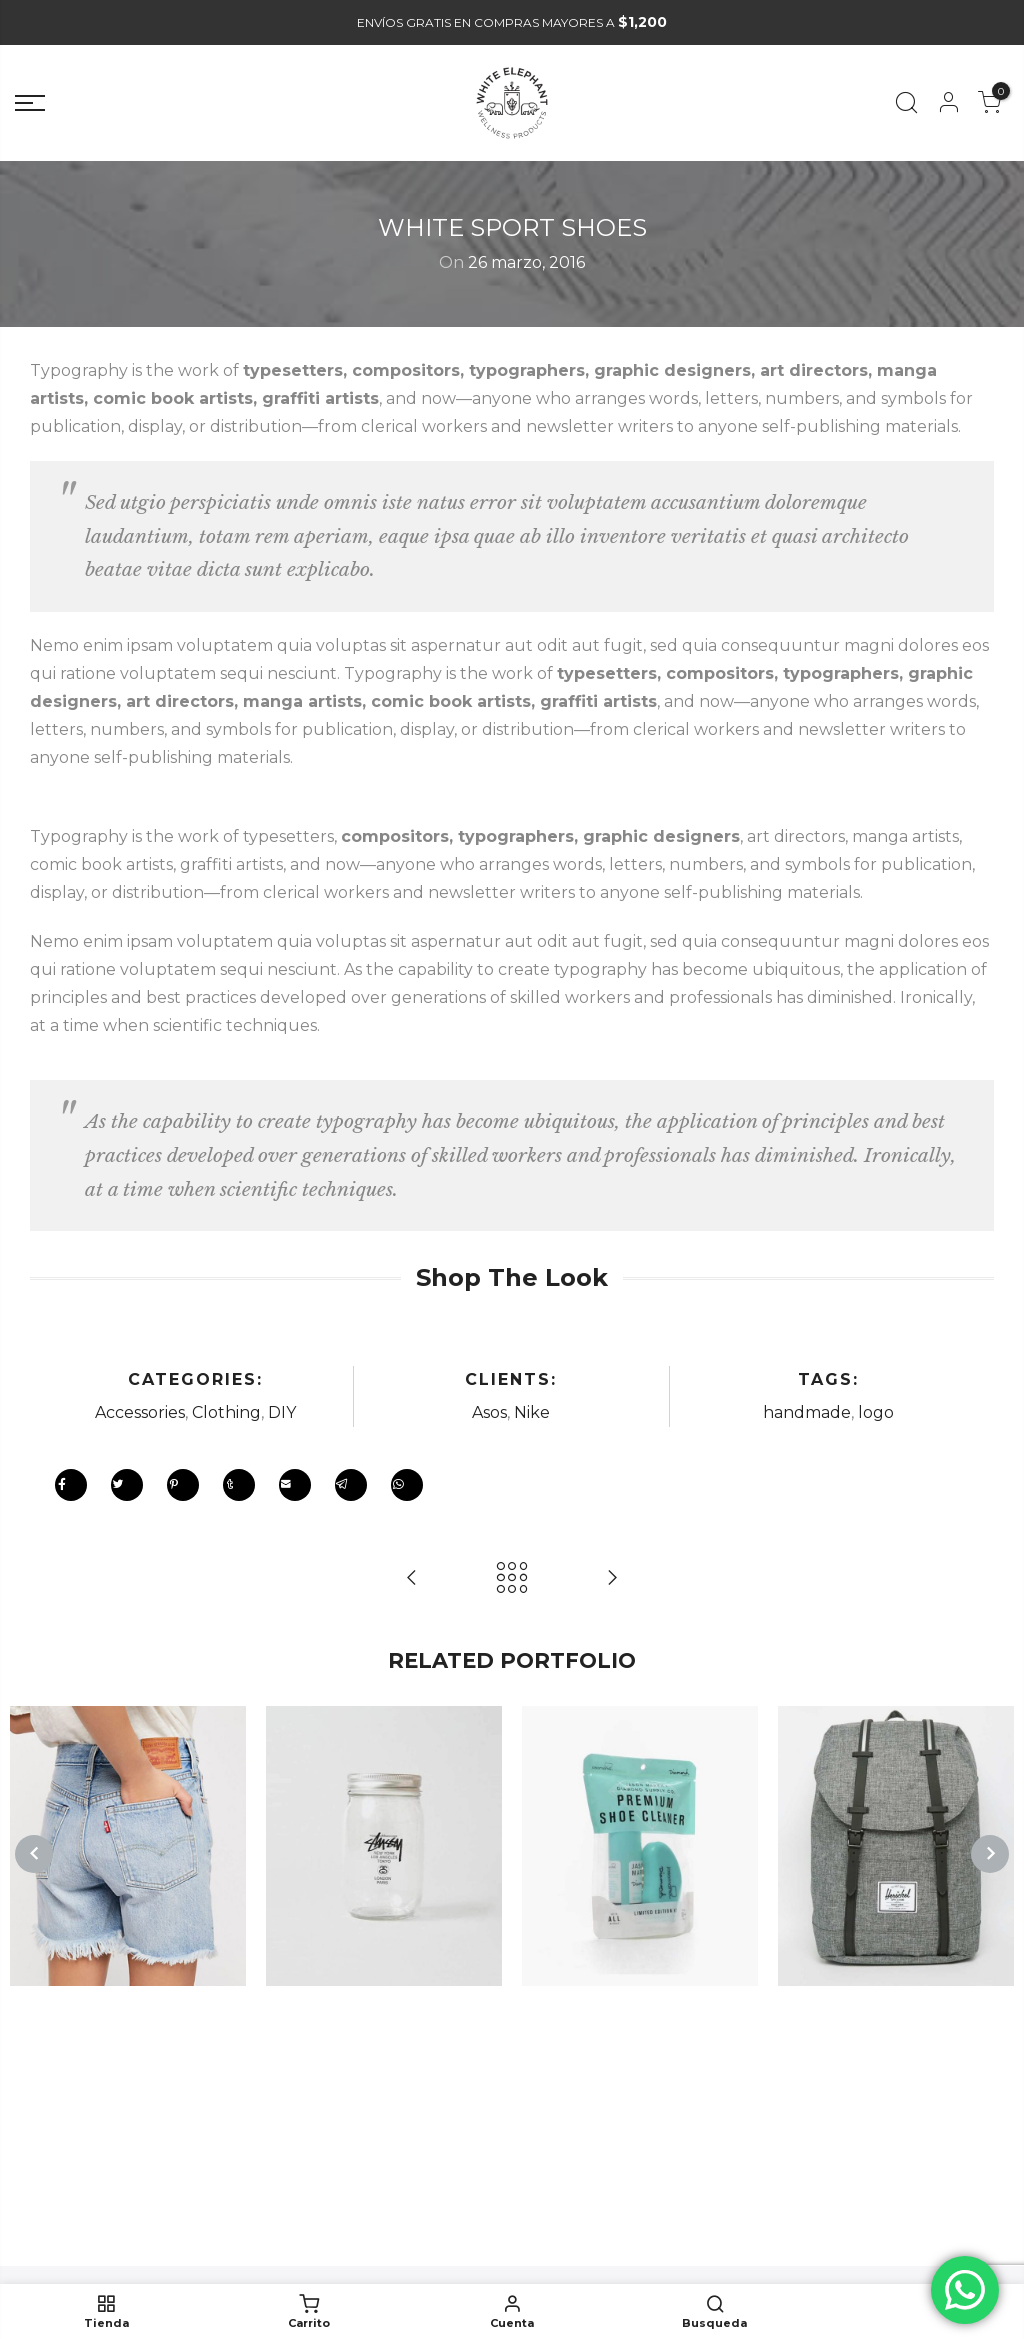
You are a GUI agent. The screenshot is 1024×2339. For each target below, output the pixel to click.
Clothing (226, 1412)
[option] (128, 1846)
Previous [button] (34, 1854)
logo (876, 1412)
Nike (532, 1412)
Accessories (140, 1412)
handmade (807, 1412)
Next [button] (990, 1854)
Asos (489, 1412)
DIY (282, 1412)
